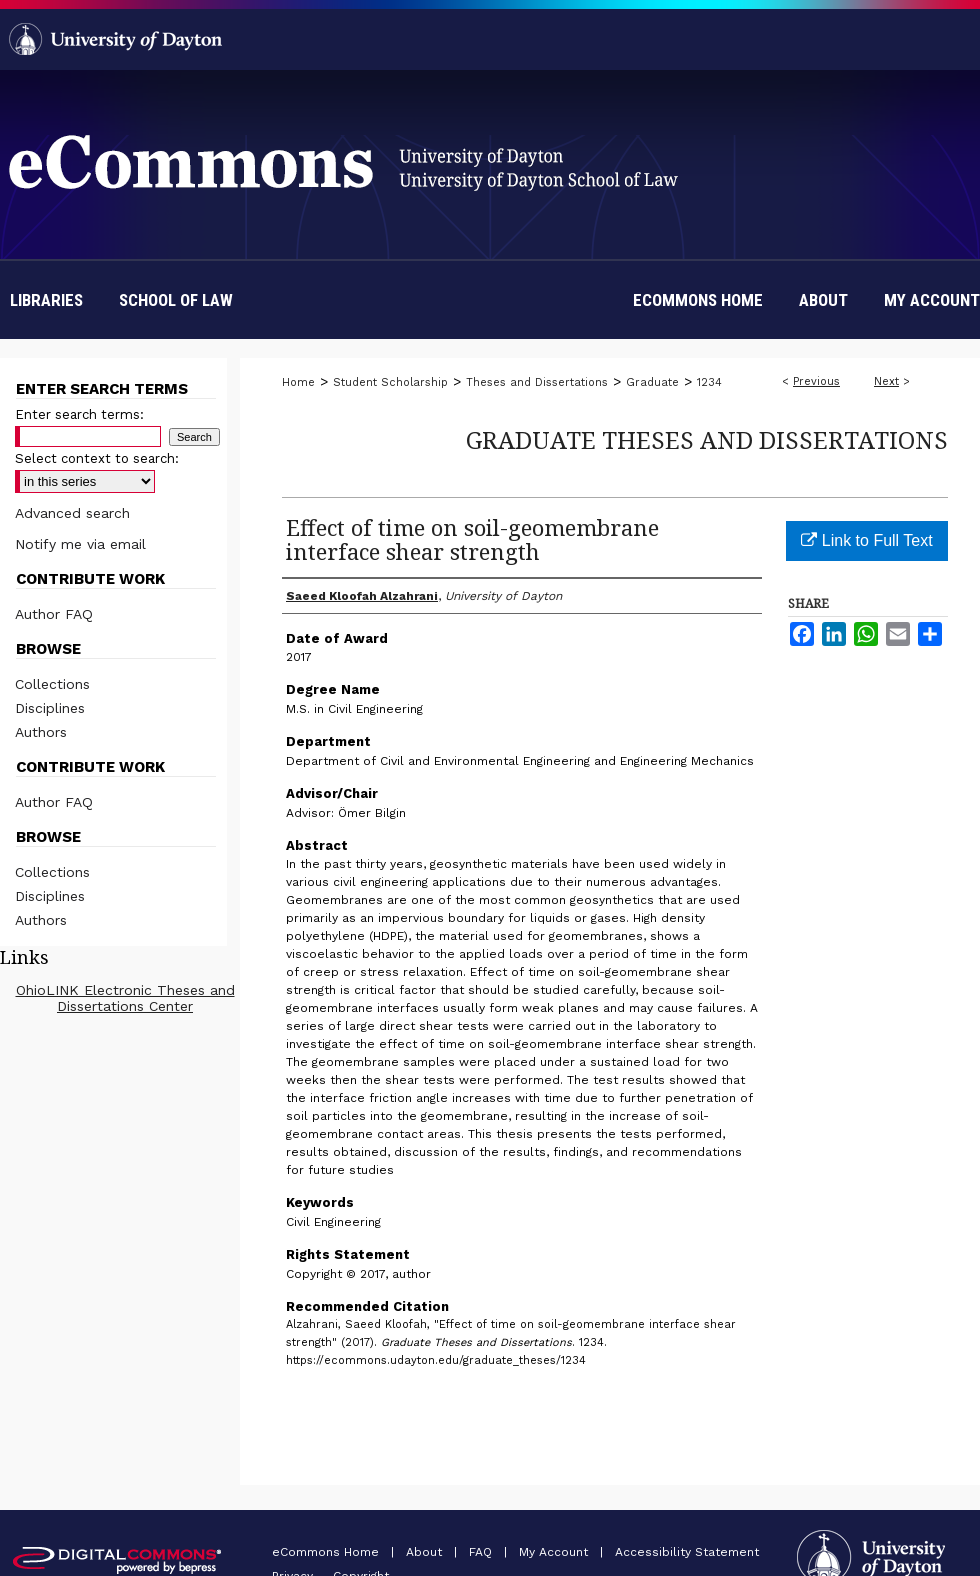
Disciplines (50, 708)
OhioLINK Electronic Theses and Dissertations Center (125, 998)
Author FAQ (54, 614)
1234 (709, 382)
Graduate (652, 382)
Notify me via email (80, 544)
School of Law (176, 300)
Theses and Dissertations (537, 382)
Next (886, 381)
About (426, 1552)
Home (298, 382)
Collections (52, 684)
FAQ (482, 1552)
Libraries (46, 300)
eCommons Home (327, 1552)
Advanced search (72, 513)
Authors (41, 732)
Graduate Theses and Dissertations (707, 439)
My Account (555, 1552)
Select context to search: (97, 458)
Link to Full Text (866, 540)
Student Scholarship (390, 382)
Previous (816, 381)
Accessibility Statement (687, 1552)
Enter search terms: (79, 414)
